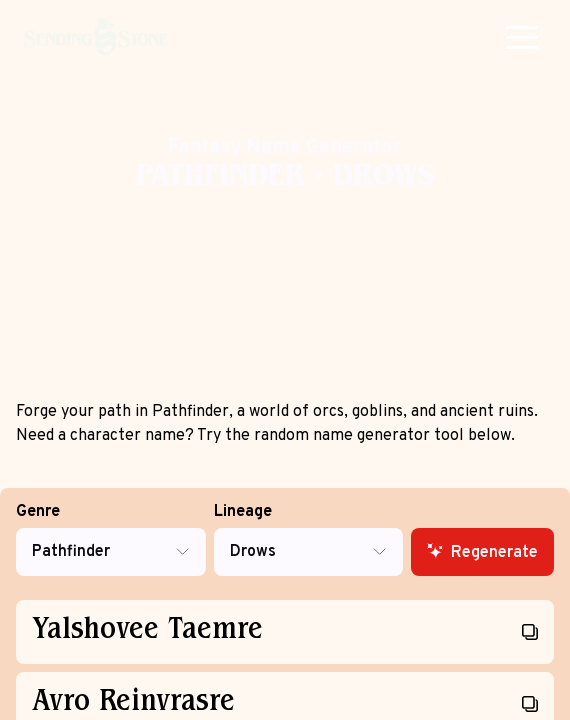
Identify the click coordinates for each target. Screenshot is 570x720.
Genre (111, 540)
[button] (522, 37)
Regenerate (482, 553)
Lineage (309, 540)
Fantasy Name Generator (285, 148)
